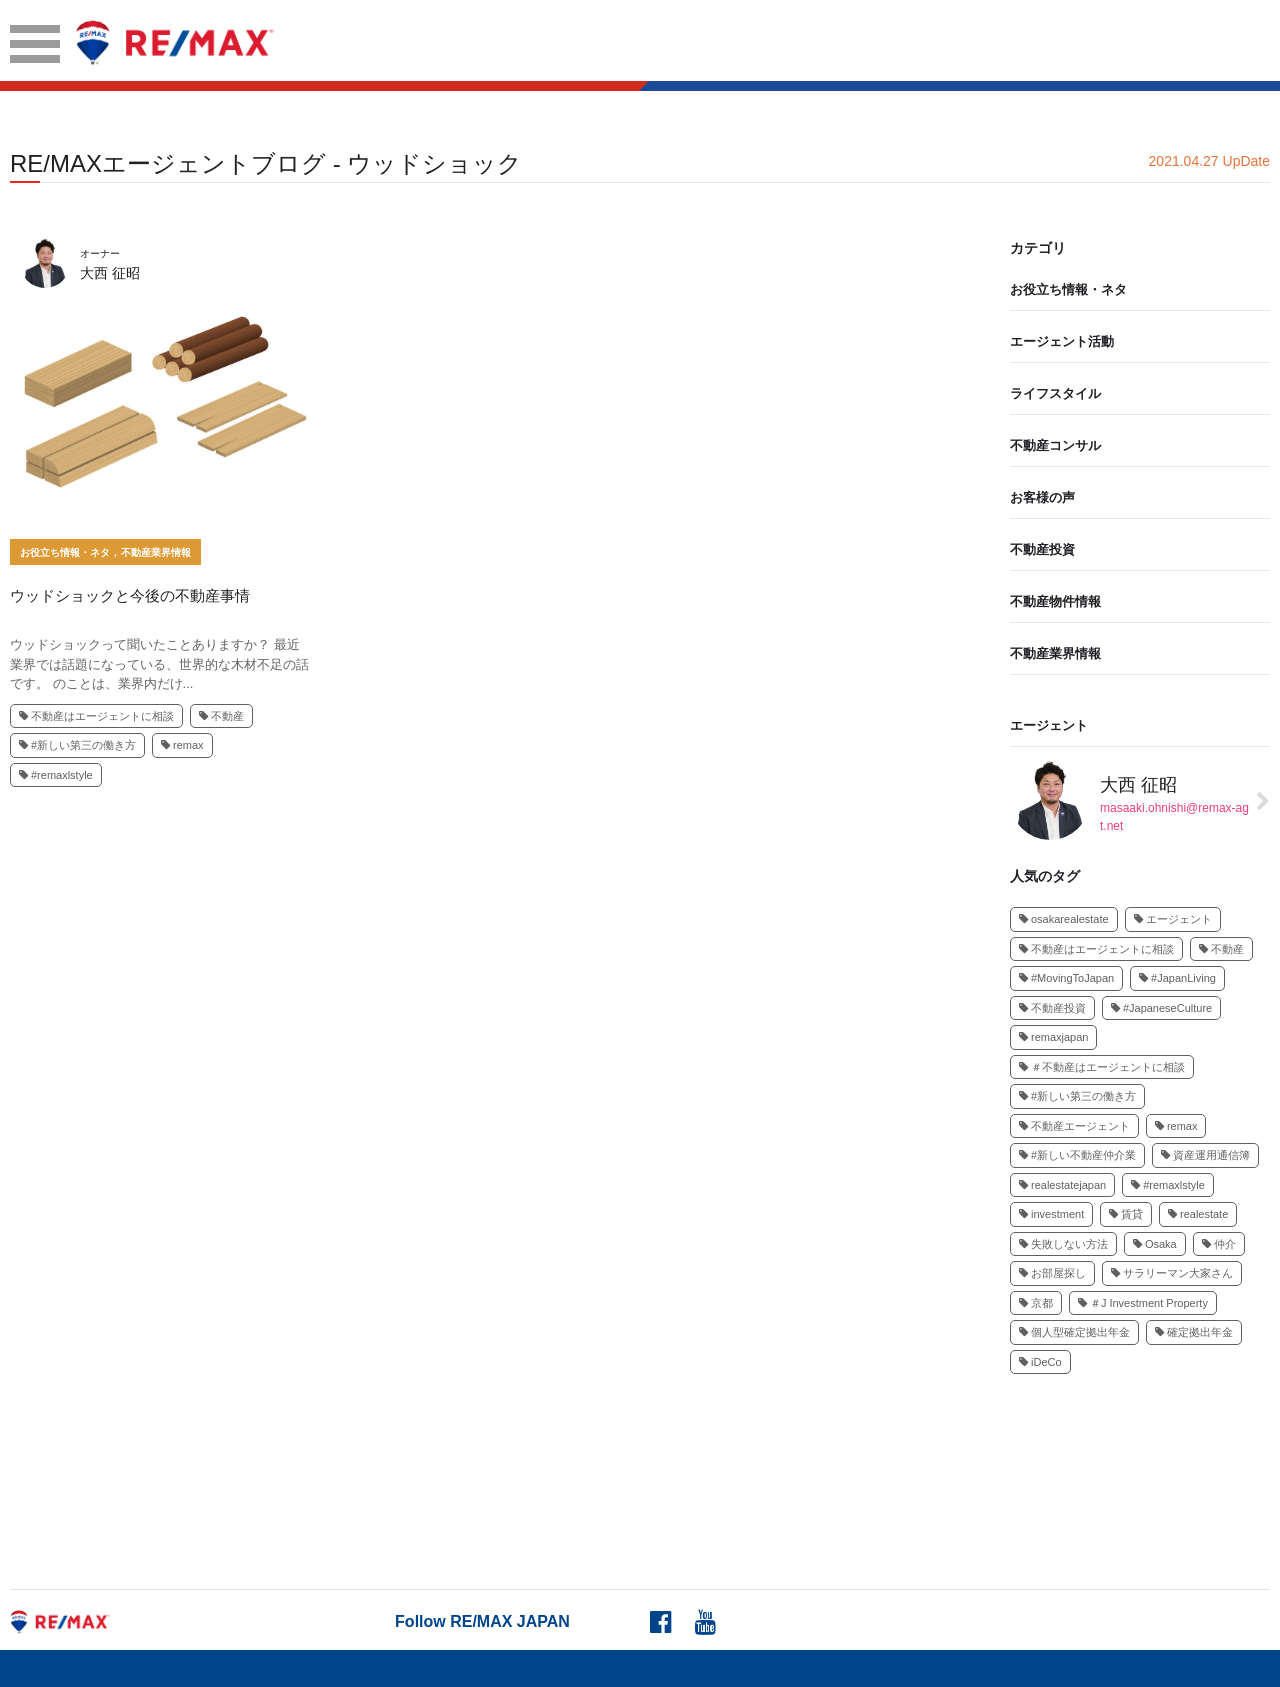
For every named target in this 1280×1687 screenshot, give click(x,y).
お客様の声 (1042, 497)
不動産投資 (1042, 549)
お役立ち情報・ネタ (65, 553)
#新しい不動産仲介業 (1077, 1155)
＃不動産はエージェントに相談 (1102, 1067)
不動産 (221, 716)
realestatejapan (1062, 1185)
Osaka (1155, 1244)
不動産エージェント (1074, 1126)
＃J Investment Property (1143, 1303)
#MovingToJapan (1066, 978)
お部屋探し (1052, 1273)
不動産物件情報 (1055, 601)
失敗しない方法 (1063, 1244)
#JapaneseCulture (1161, 1008)
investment (1051, 1214)
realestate (1198, 1214)
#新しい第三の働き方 (77, 745)
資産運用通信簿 (1205, 1155)
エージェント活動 (1062, 341)
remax (182, 745)
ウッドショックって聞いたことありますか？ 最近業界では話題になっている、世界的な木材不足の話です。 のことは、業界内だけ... (159, 664)
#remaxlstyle (56, 775)
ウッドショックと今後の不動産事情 (130, 595)
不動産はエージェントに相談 (96, 716)
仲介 (1219, 1244)
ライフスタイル (1055, 393)
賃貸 (1126, 1214)
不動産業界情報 (156, 553)
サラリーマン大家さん (1172, 1273)
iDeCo (1040, 1362)
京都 (1036, 1303)
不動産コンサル (1055, 445)
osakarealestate (1064, 919)
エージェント (1049, 725)
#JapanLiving (1177, 978)
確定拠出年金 (1194, 1332)
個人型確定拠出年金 (1074, 1332)
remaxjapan (1053, 1037)
